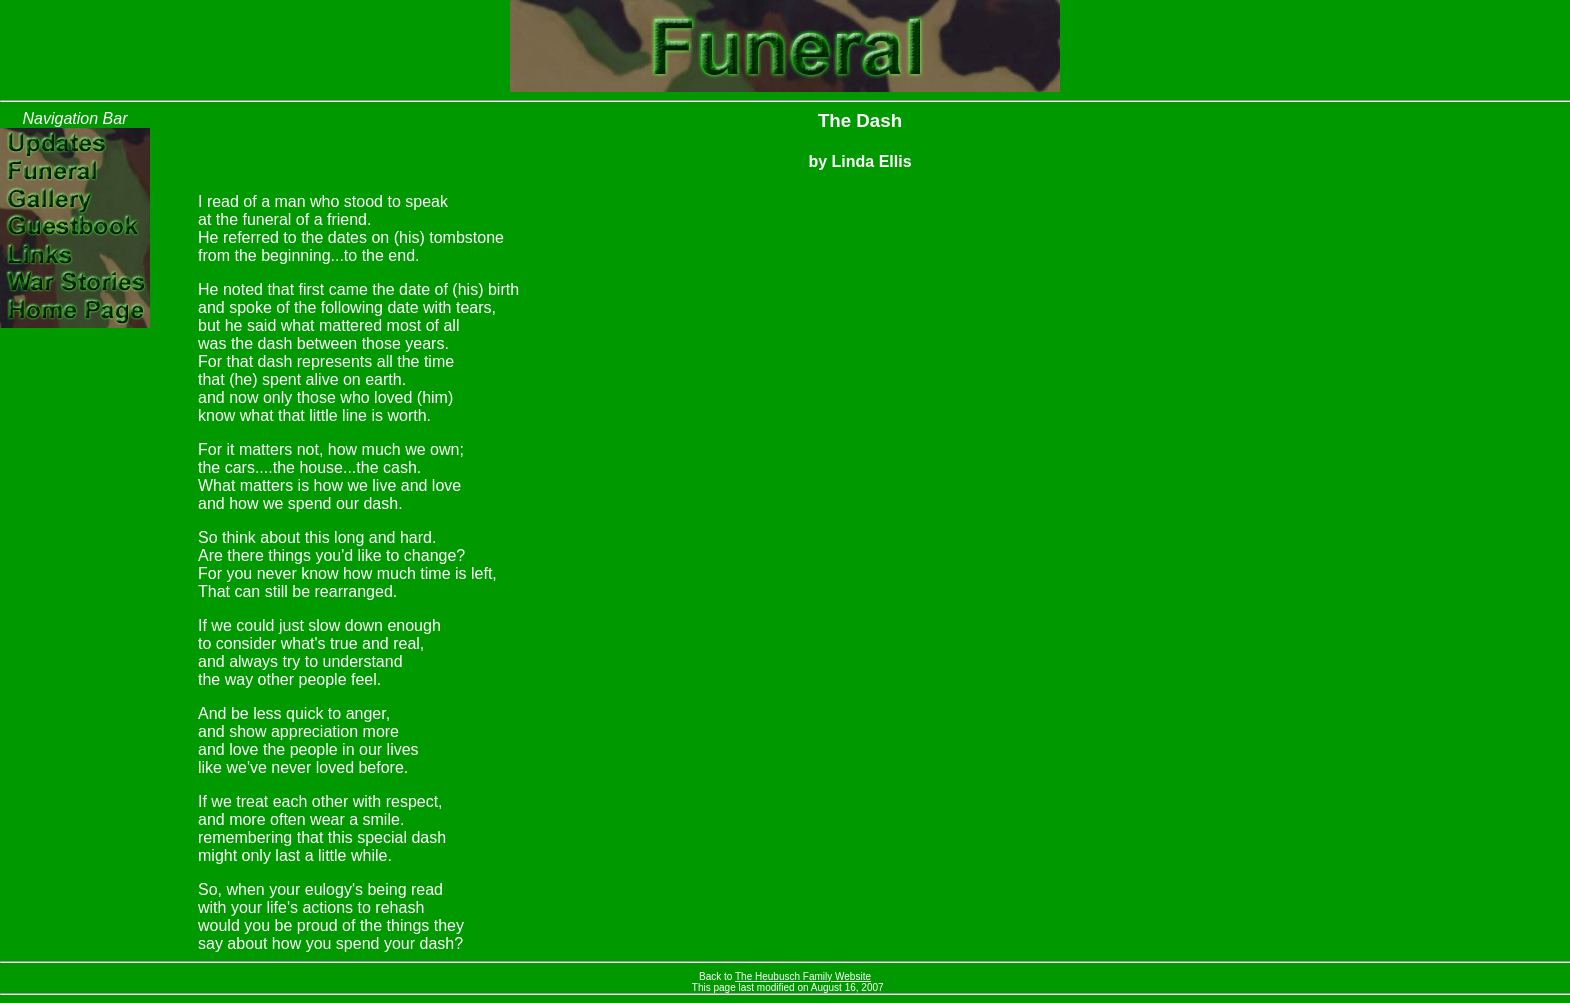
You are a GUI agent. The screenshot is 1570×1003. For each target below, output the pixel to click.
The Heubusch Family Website (803, 976)
